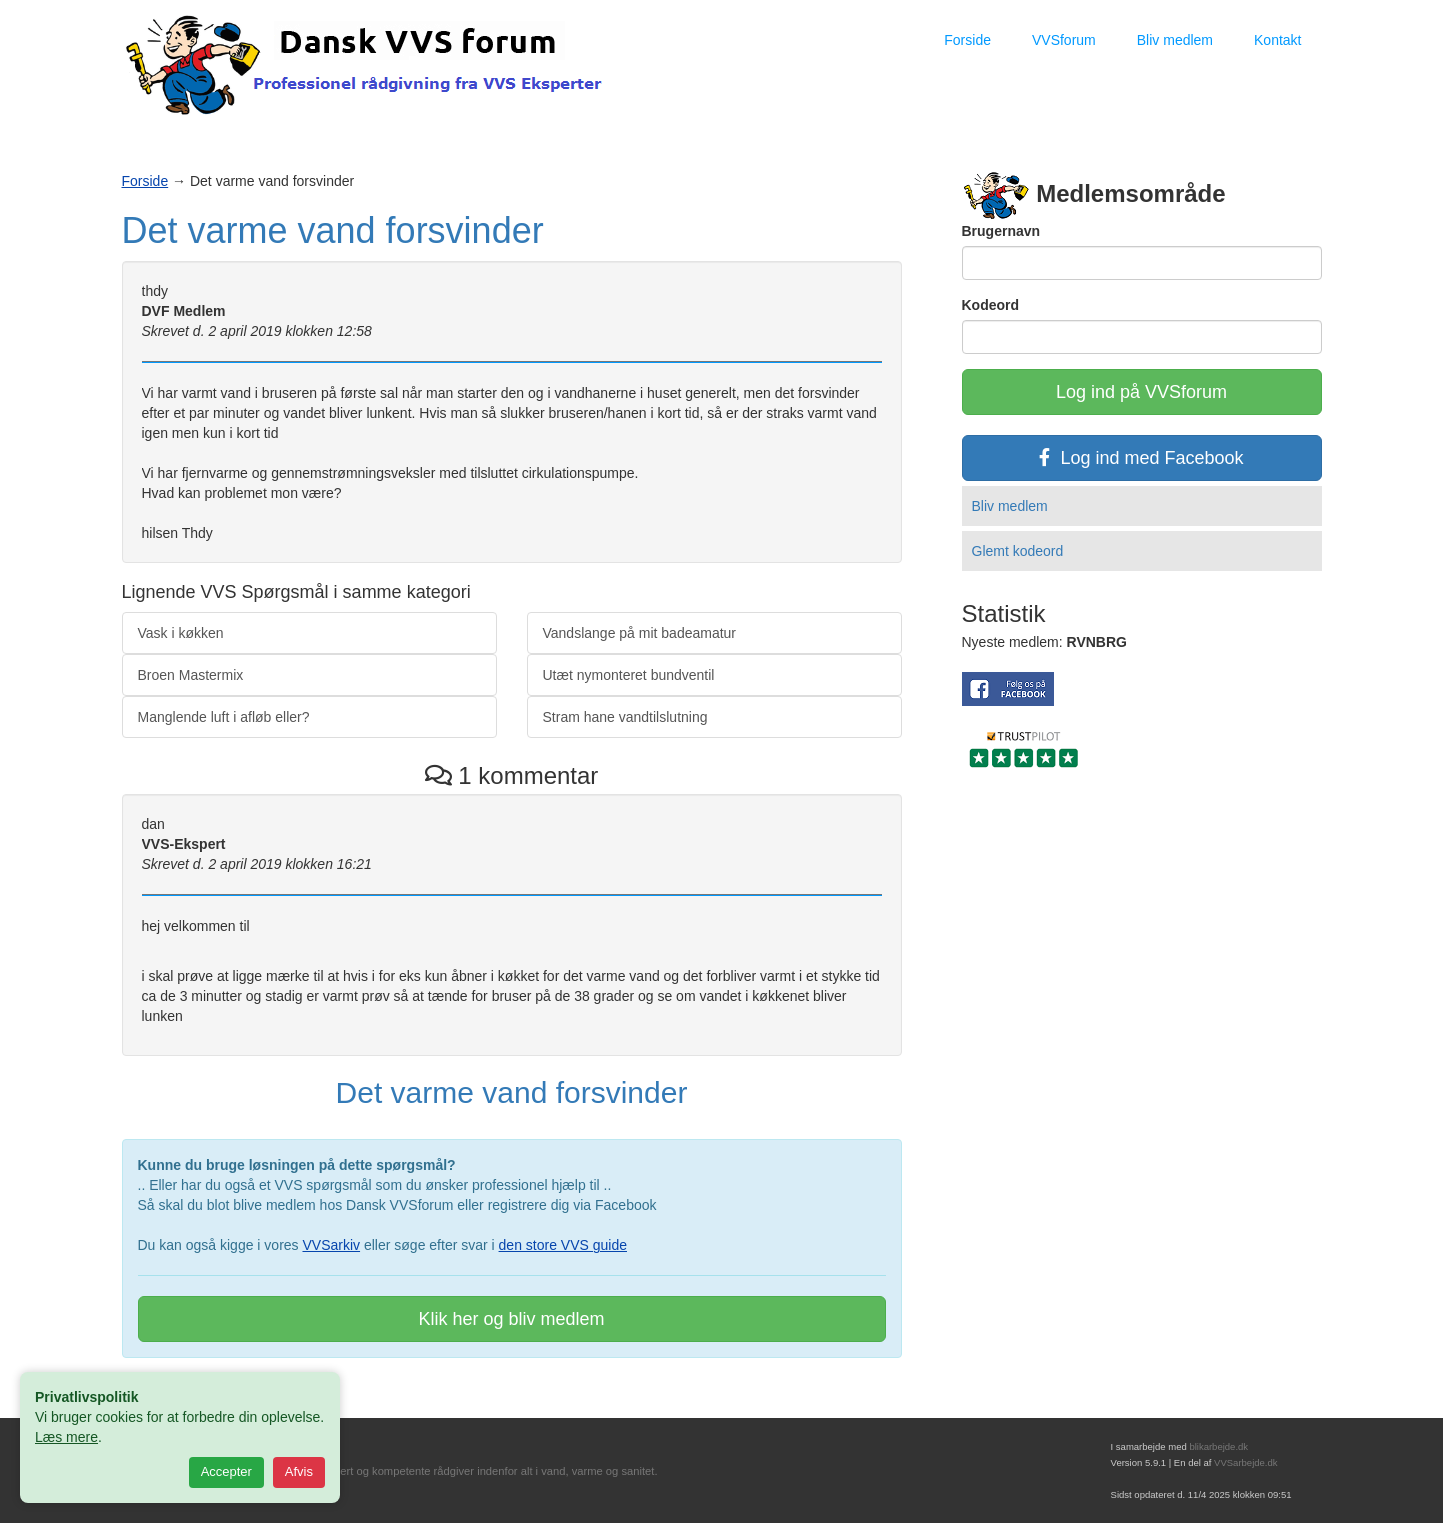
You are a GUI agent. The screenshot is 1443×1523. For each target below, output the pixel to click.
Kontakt (1277, 40)
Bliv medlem (1175, 40)
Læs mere (66, 1437)
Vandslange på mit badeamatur (640, 633)
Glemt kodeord (1018, 551)
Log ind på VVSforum (1141, 392)
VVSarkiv (331, 1245)
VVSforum (1064, 40)
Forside (967, 40)
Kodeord (991, 305)
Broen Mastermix (191, 675)
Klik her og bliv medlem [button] (511, 1319)
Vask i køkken (181, 633)
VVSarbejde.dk (1245, 1462)
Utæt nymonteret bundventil (629, 675)
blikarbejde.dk (1218, 1446)
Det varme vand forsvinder (333, 230)
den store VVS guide (563, 1245)
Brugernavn (1001, 231)
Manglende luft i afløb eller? (224, 717)
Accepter (226, 1471)
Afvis (299, 1471)
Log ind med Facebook (1141, 458)
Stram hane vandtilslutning (625, 717)
